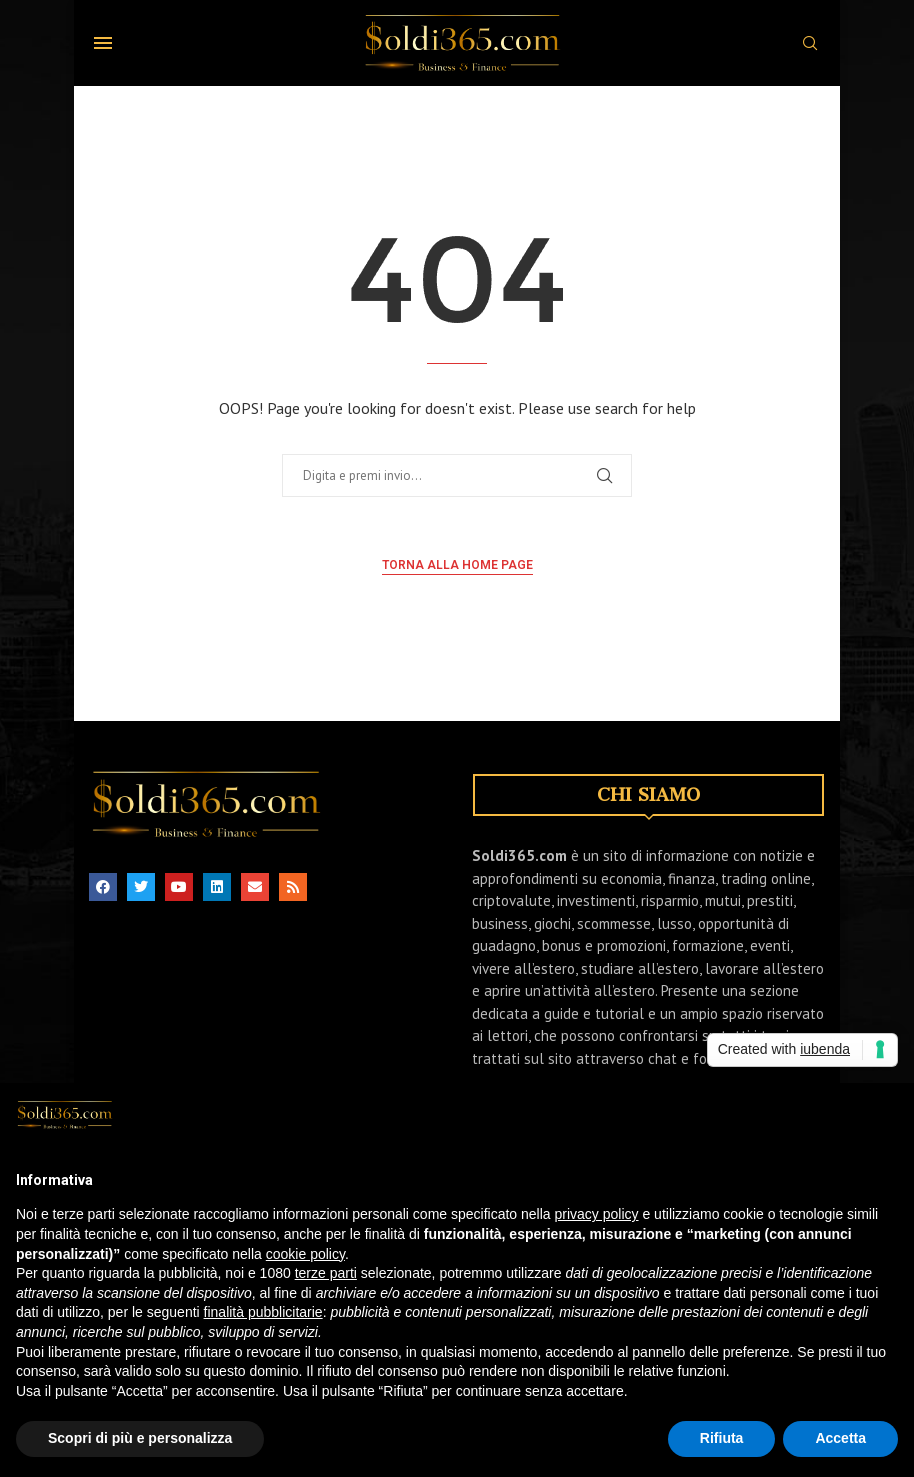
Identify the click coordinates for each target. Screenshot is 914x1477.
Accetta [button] (840, 1455)
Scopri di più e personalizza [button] (140, 1455)
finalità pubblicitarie (263, 1329)
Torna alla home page (457, 565)
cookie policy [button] (305, 1271)
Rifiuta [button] (722, 1455)
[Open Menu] (103, 43)
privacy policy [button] (597, 1231)
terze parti (326, 1290)
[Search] (810, 45)
